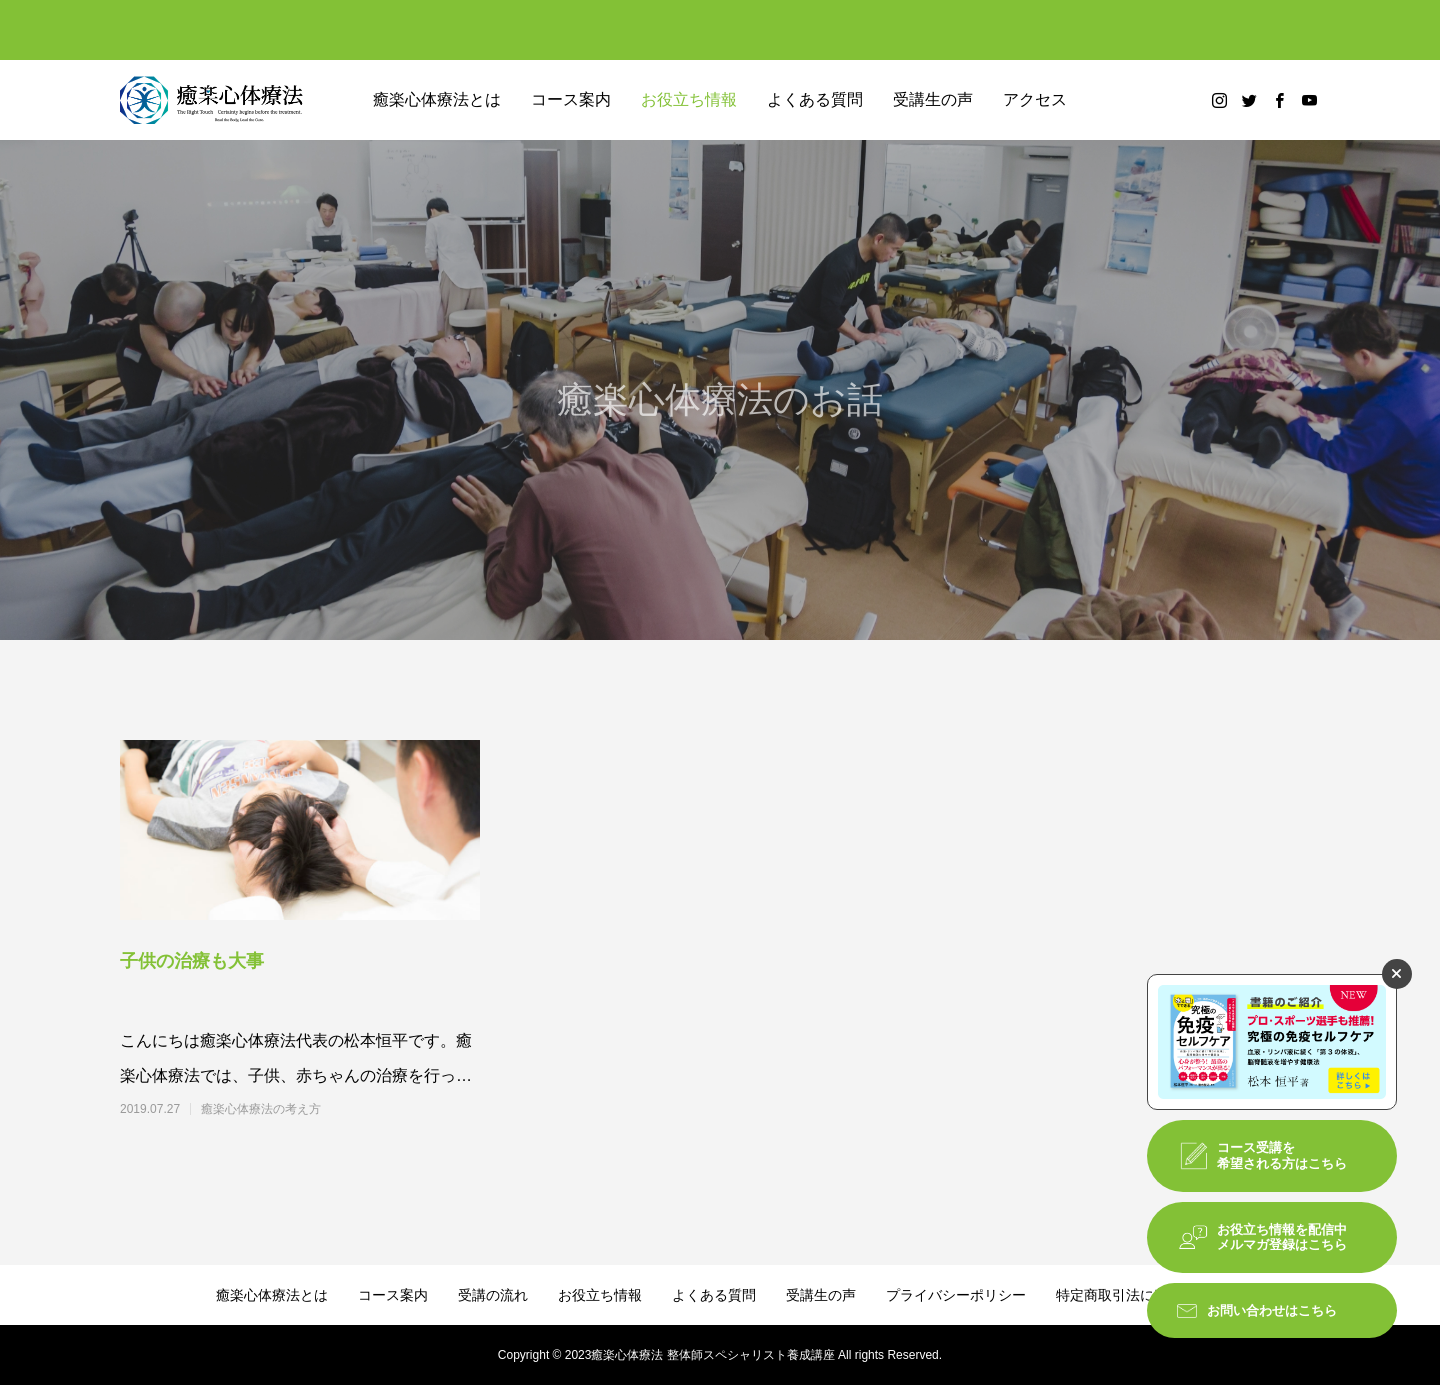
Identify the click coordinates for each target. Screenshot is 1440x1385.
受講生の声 (933, 99)
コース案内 (571, 99)
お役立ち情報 (689, 99)
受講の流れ (493, 1295)
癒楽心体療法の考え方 (261, 1109)
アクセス (1035, 99)
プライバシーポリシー (956, 1295)
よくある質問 (815, 99)
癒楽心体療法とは (437, 99)
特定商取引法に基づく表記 (1140, 1295)
